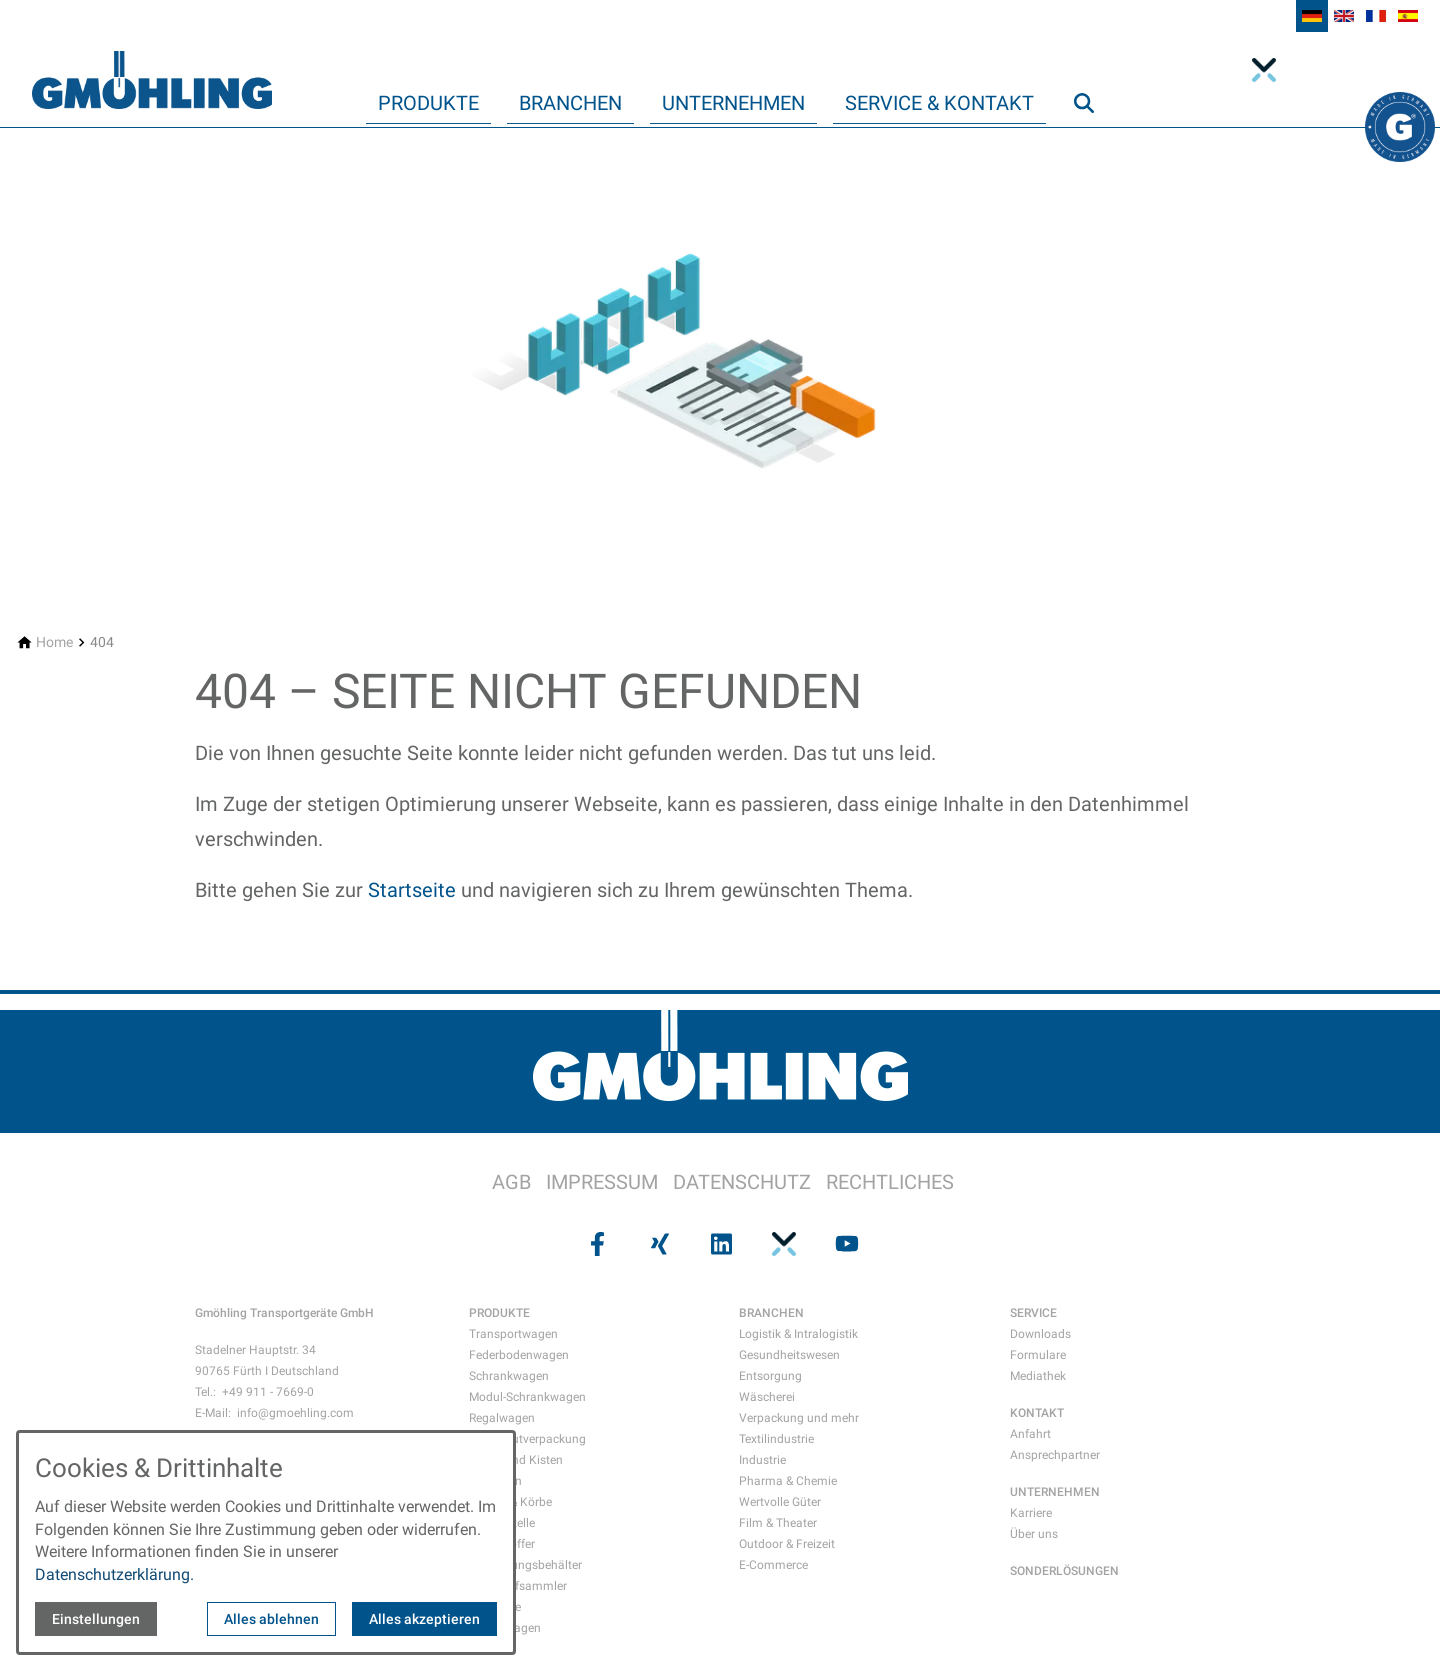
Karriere (1031, 1513)
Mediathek (1038, 1376)
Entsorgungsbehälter (525, 1565)
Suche (1093, 143)
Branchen (570, 103)
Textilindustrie (776, 1439)
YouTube (1344, 70)
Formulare (1038, 1355)
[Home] (54, 642)
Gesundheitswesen (789, 1355)
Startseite (412, 890)
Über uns (1034, 1534)
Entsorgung (770, 1376)
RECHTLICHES (890, 1182)
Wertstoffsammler (518, 1586)
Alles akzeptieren (424, 1619)
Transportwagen (513, 1334)
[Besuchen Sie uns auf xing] (657, 1243)
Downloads (1040, 1334)
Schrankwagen (509, 1376)
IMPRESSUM (602, 1182)
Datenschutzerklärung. (114, 1574)
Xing (1416, 70)
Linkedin (1308, 70)
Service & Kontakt (939, 103)
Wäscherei (767, 1397)
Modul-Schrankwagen (527, 1397)
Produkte (428, 103)
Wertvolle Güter (780, 1502)
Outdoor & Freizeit (787, 1544)
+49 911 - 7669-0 (268, 1392)
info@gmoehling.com (295, 1413)
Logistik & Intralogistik (798, 1334)
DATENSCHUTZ (742, 1182)
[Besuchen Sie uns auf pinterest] (782, 1243)
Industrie (762, 1460)
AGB (511, 1182)
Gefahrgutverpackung (527, 1439)
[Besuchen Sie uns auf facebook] (595, 1243)
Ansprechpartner (1055, 1455)
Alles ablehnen (271, 1619)
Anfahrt (1030, 1434)
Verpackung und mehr (799, 1418)
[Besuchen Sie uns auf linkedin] (720, 1243)
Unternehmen (733, 103)
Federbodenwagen (519, 1355)
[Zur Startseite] (152, 64)
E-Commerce (773, 1565)
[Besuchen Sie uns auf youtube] (845, 1243)
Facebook (1380, 70)
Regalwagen (502, 1418)
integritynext (1270, 70)
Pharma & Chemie (788, 1481)
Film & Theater (778, 1523)
